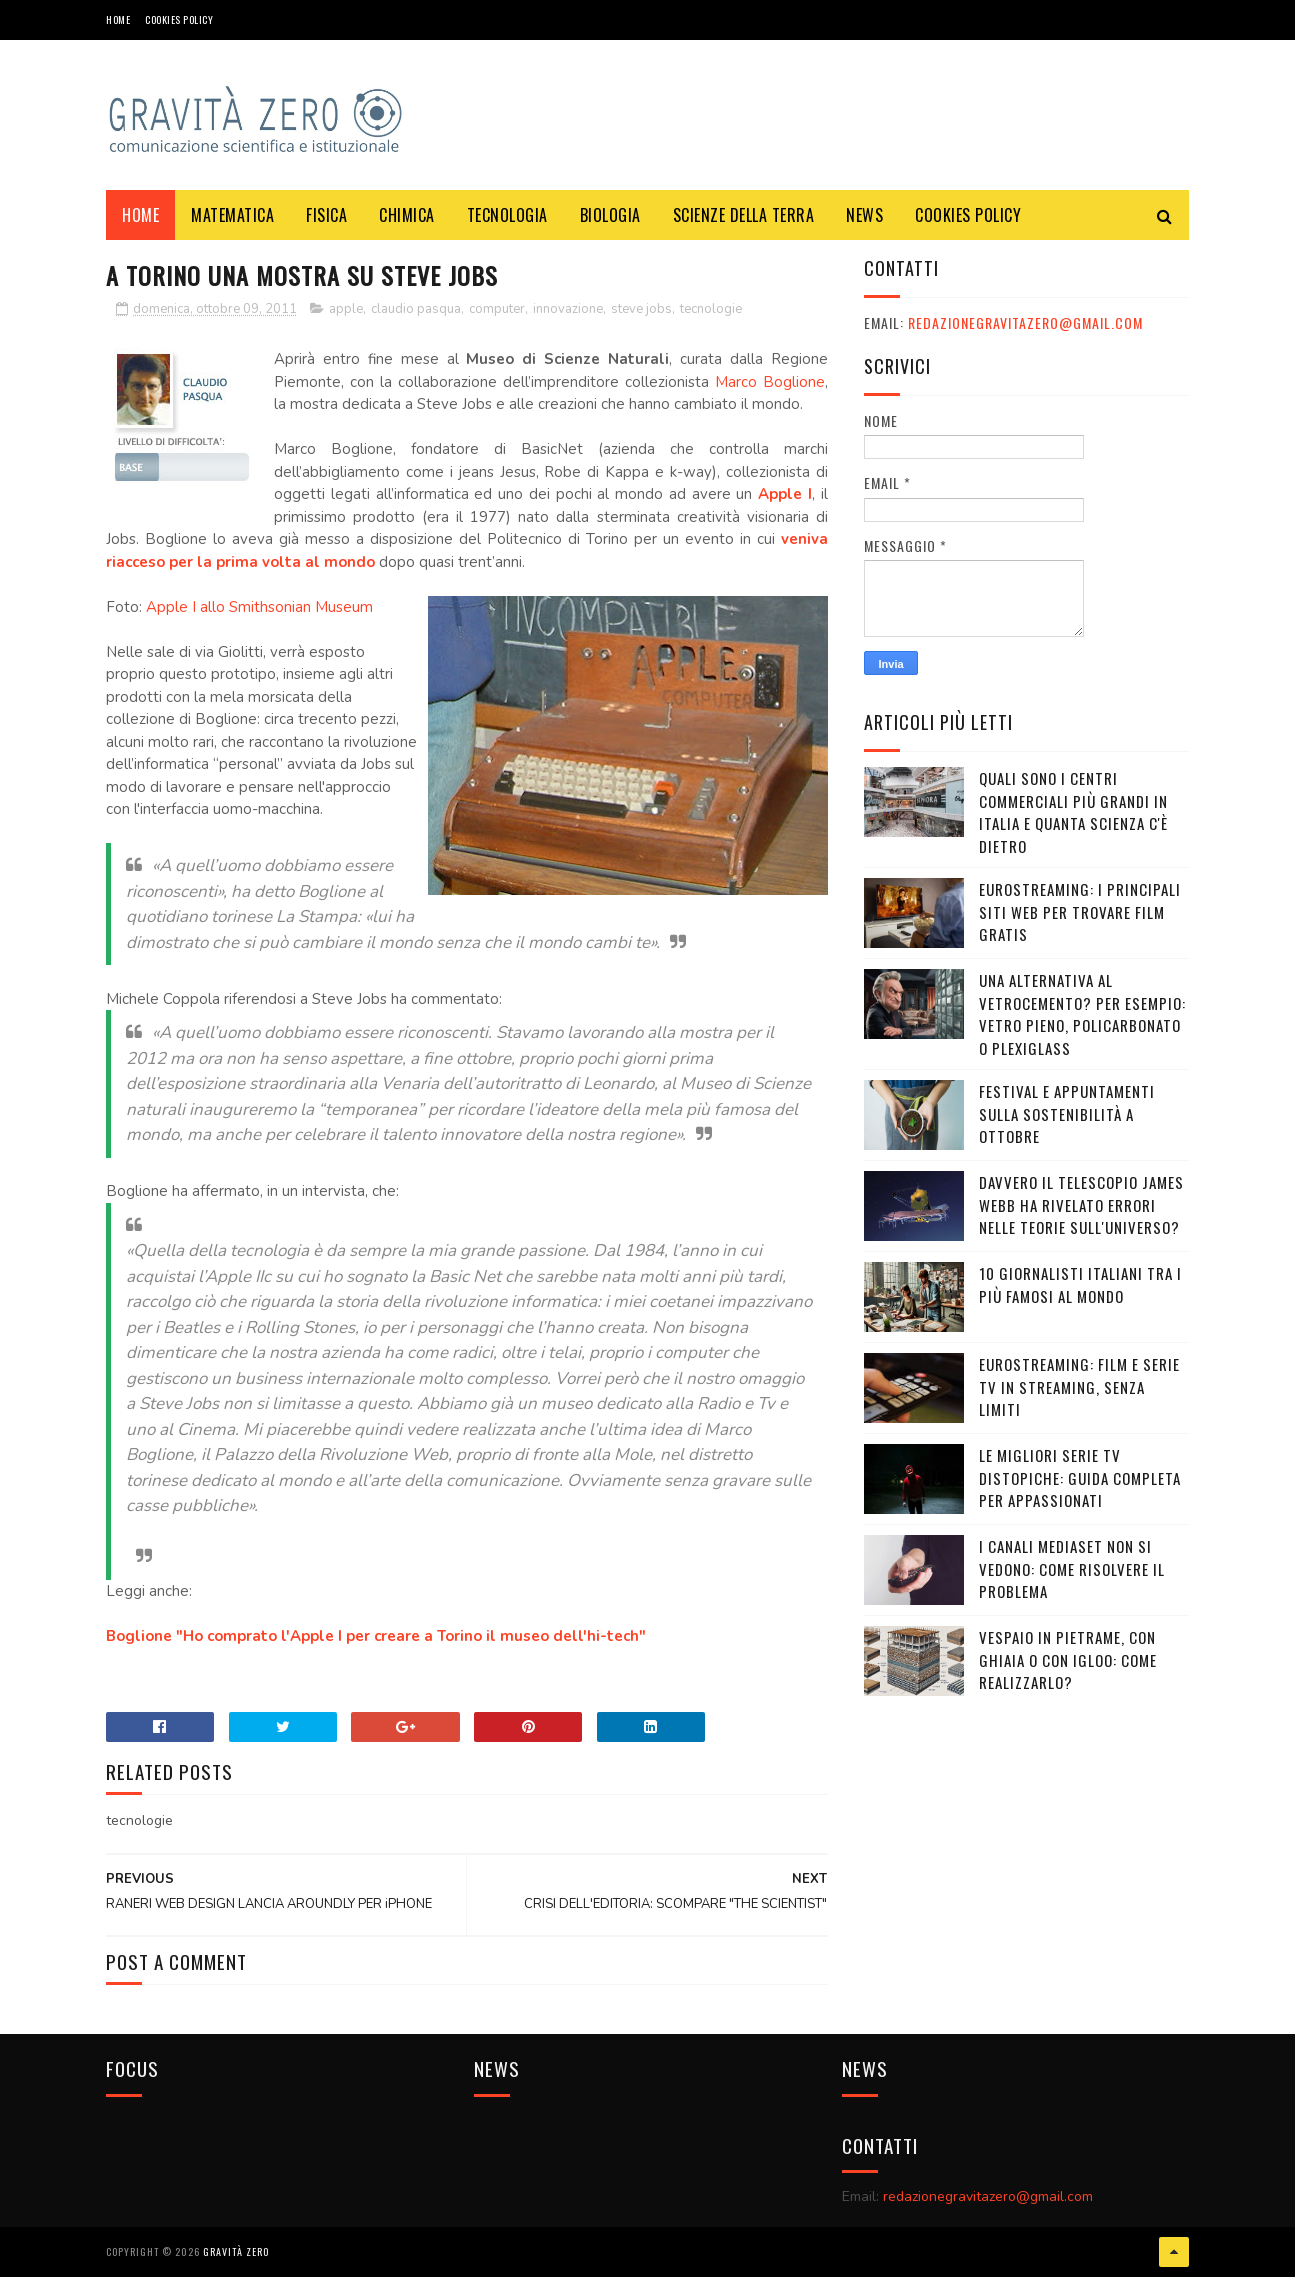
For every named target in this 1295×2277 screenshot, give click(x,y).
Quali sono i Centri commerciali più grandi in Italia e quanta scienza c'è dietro (1073, 812)
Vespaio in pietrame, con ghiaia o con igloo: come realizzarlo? (1068, 1659)
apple (346, 309)
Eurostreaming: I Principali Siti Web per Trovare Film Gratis (1080, 911)
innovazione (568, 309)
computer (497, 309)
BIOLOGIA (610, 215)
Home (118, 19)
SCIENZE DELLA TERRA (744, 215)
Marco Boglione (770, 382)
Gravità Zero (236, 2251)
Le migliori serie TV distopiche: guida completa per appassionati (1080, 1477)
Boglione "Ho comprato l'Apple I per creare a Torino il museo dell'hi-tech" (376, 1636)
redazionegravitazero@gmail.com (1025, 322)
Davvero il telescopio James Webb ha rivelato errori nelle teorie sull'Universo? (1081, 1204)
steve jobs (641, 309)
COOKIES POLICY (179, 19)
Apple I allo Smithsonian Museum (259, 607)
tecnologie (711, 309)
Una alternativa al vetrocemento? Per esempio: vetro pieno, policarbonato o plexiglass (1082, 1014)
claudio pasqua (416, 309)
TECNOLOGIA (507, 215)
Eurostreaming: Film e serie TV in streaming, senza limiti (1079, 1386)
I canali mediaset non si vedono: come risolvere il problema (1072, 1568)
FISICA (326, 215)
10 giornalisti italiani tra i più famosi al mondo (1080, 1284)
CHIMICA (407, 215)
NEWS (864, 215)
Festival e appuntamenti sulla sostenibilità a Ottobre (1067, 1113)
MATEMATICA (232, 215)
